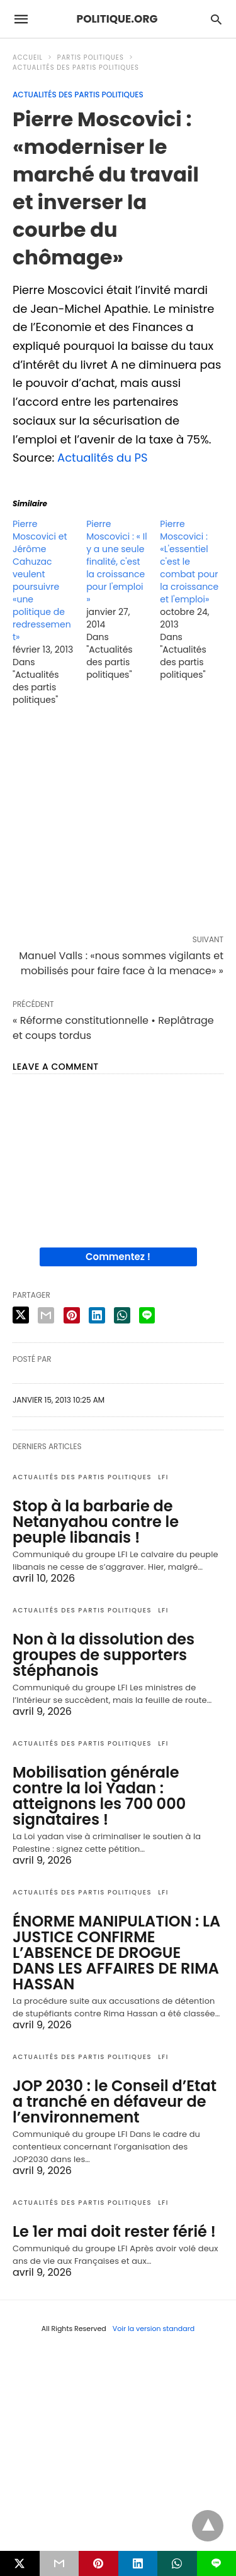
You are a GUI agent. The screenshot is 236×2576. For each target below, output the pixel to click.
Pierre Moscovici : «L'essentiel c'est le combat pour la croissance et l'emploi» (189, 562)
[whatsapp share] (122, 1315)
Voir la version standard (154, 2328)
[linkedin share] (97, 1315)
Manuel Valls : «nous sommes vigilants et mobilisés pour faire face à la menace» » (121, 963)
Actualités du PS (102, 457)
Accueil (28, 57)
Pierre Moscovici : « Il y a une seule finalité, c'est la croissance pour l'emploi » (116, 562)
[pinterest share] (72, 1315)
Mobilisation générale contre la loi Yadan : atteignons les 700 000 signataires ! (99, 1796)
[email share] (46, 1315)
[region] (118, 823)
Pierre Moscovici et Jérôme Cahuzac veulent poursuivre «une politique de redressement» (42, 580)
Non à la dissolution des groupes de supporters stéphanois (103, 1655)
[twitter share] (21, 1315)
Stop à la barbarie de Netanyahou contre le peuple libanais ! (96, 1522)
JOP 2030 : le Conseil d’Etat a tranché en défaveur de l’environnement (114, 2101)
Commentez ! (118, 1256)
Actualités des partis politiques (76, 67)
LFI (163, 1477)
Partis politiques (90, 57)
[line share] (147, 1315)
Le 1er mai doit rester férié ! (114, 2231)
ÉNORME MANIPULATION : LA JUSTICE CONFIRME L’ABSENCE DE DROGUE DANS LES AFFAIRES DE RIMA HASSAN (116, 1952)
